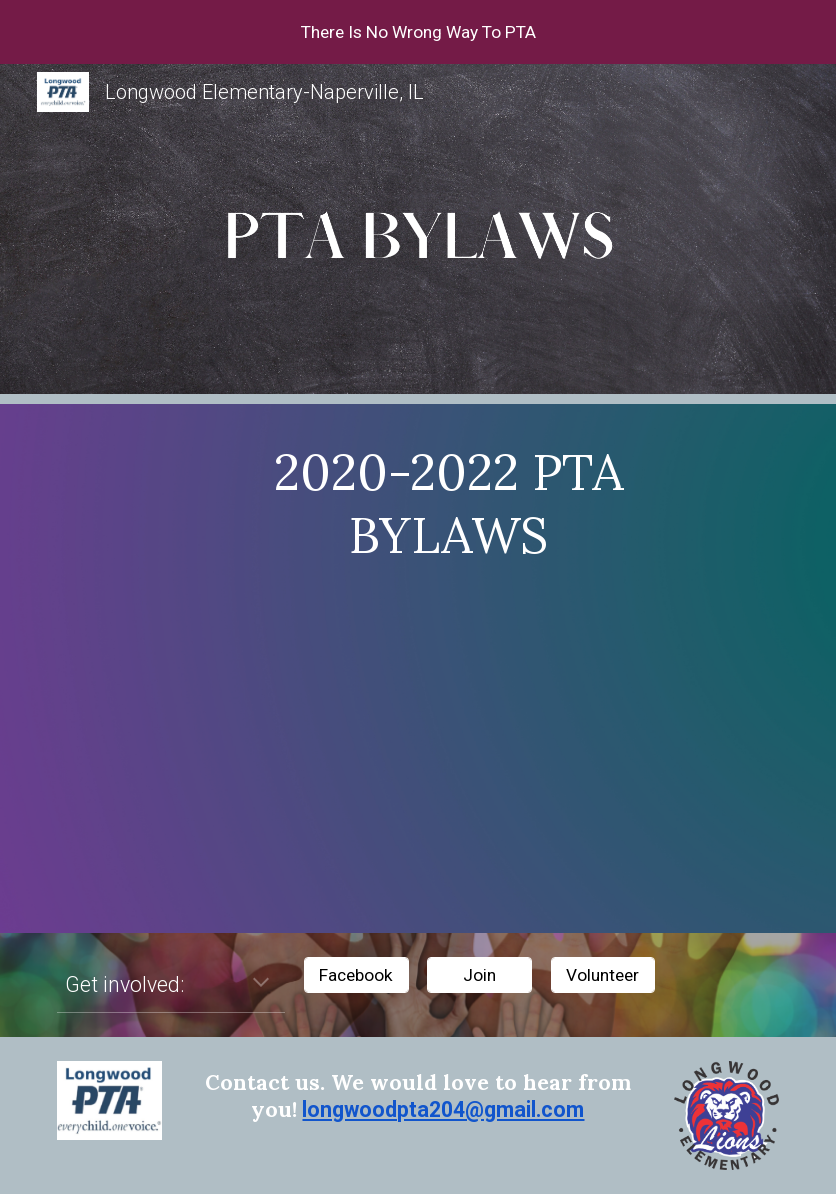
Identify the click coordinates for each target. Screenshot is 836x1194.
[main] (448, 504)
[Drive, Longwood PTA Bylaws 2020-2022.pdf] (448, 744)
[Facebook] (356, 975)
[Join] (479, 975)
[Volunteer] (603, 975)
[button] (261, 984)
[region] (418, 32)
